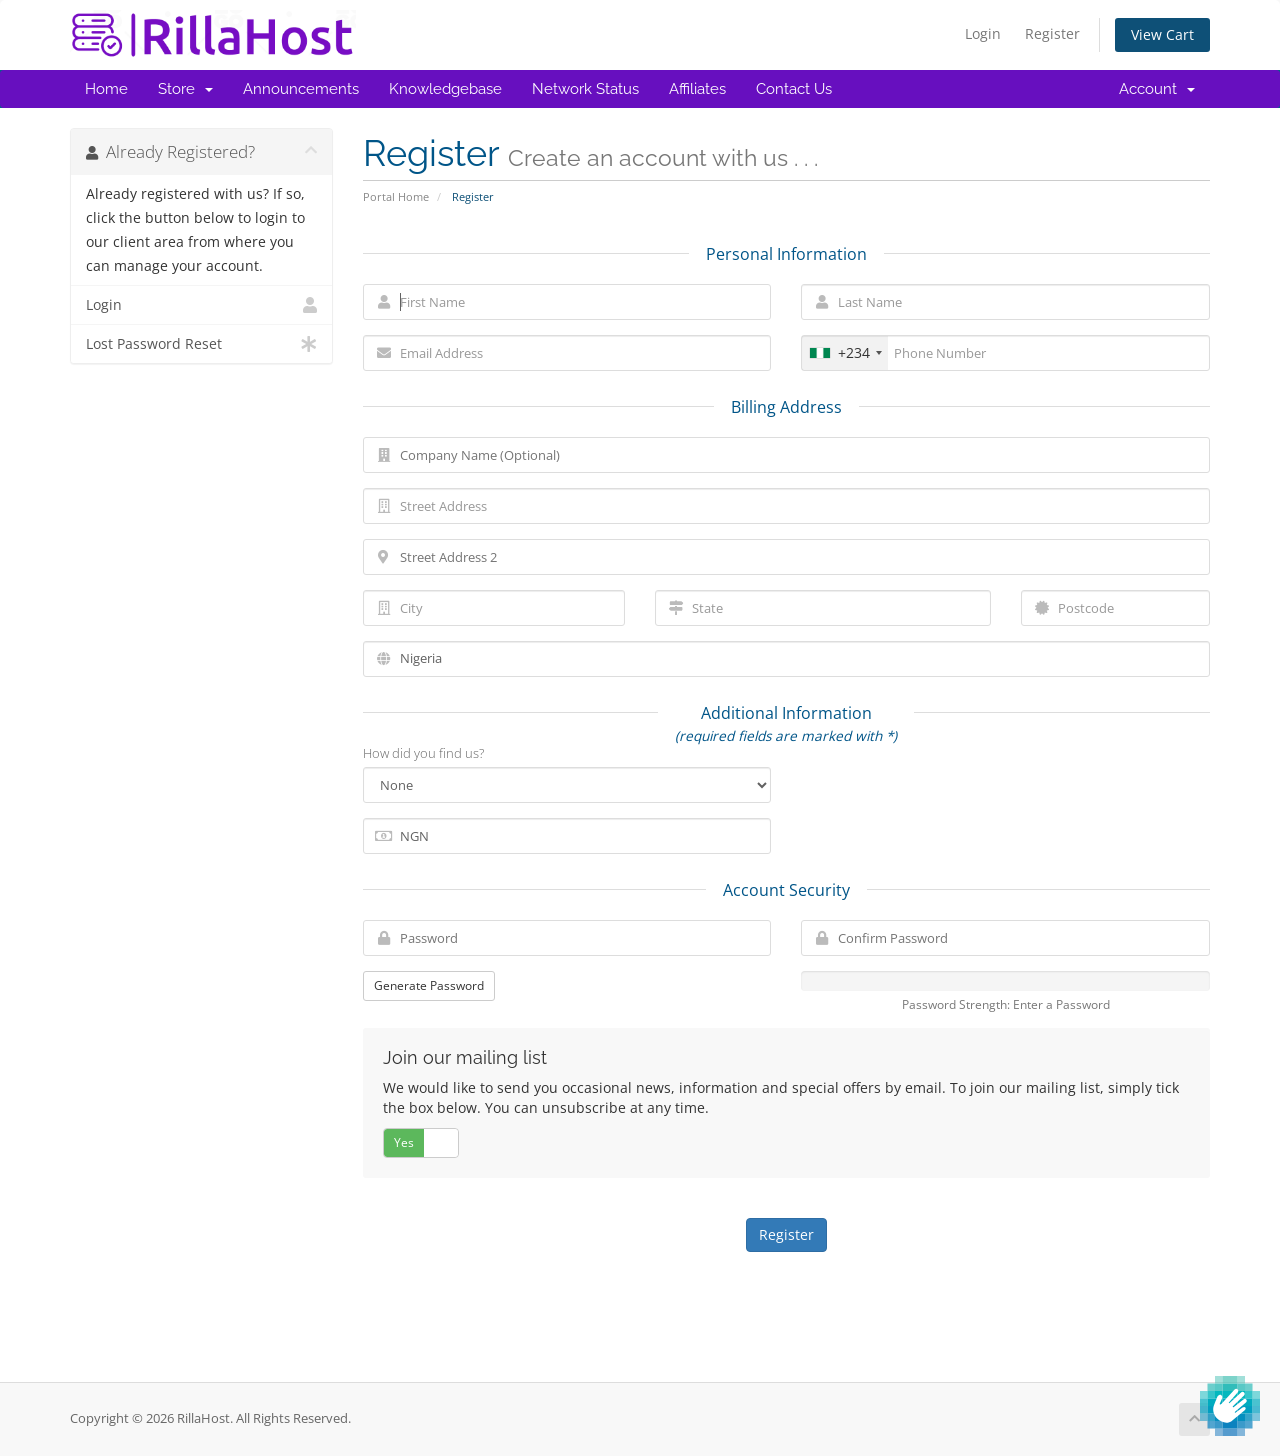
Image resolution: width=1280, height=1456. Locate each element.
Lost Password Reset (201, 344)
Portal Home (396, 196)
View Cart (1162, 34)
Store (185, 89)
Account (1157, 89)
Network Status (585, 89)
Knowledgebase (445, 89)
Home (106, 89)
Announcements (301, 89)
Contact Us (794, 89)
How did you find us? (423, 753)
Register (1052, 33)
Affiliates (697, 89)
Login (983, 33)
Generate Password (429, 985)
